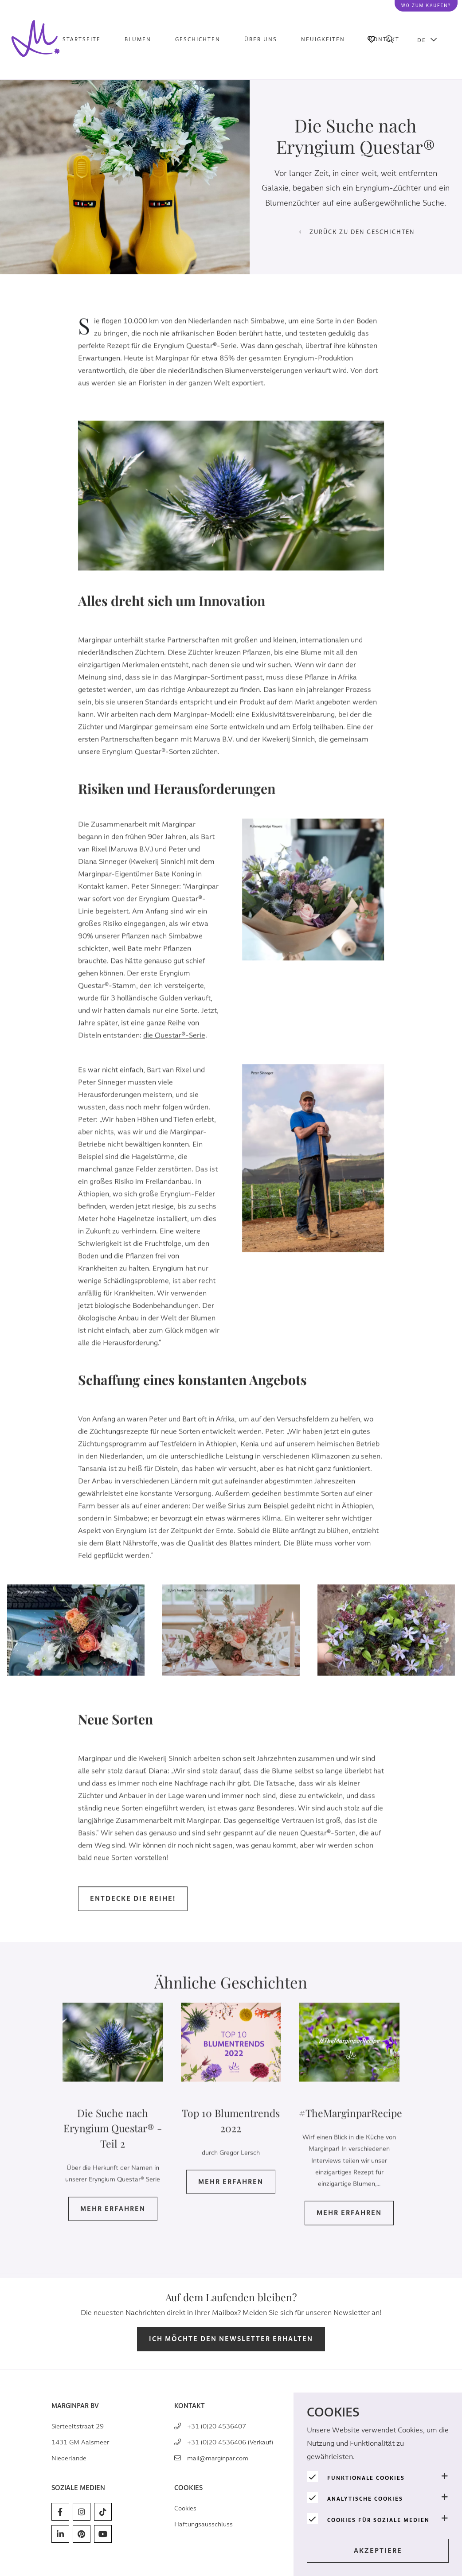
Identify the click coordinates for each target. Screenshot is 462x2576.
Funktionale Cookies (366, 2478)
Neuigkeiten (323, 39)
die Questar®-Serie (174, 1048)
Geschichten (197, 39)
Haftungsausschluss (203, 2524)
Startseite (82, 39)
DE (421, 40)
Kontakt (384, 39)
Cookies (185, 2508)
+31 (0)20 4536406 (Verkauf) (230, 2442)
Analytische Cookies (365, 2499)
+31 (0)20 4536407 (216, 2426)
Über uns (260, 39)
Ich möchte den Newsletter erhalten (231, 2339)
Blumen (138, 39)
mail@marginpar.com (217, 2458)
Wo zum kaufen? (426, 5)
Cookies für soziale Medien (378, 2520)
